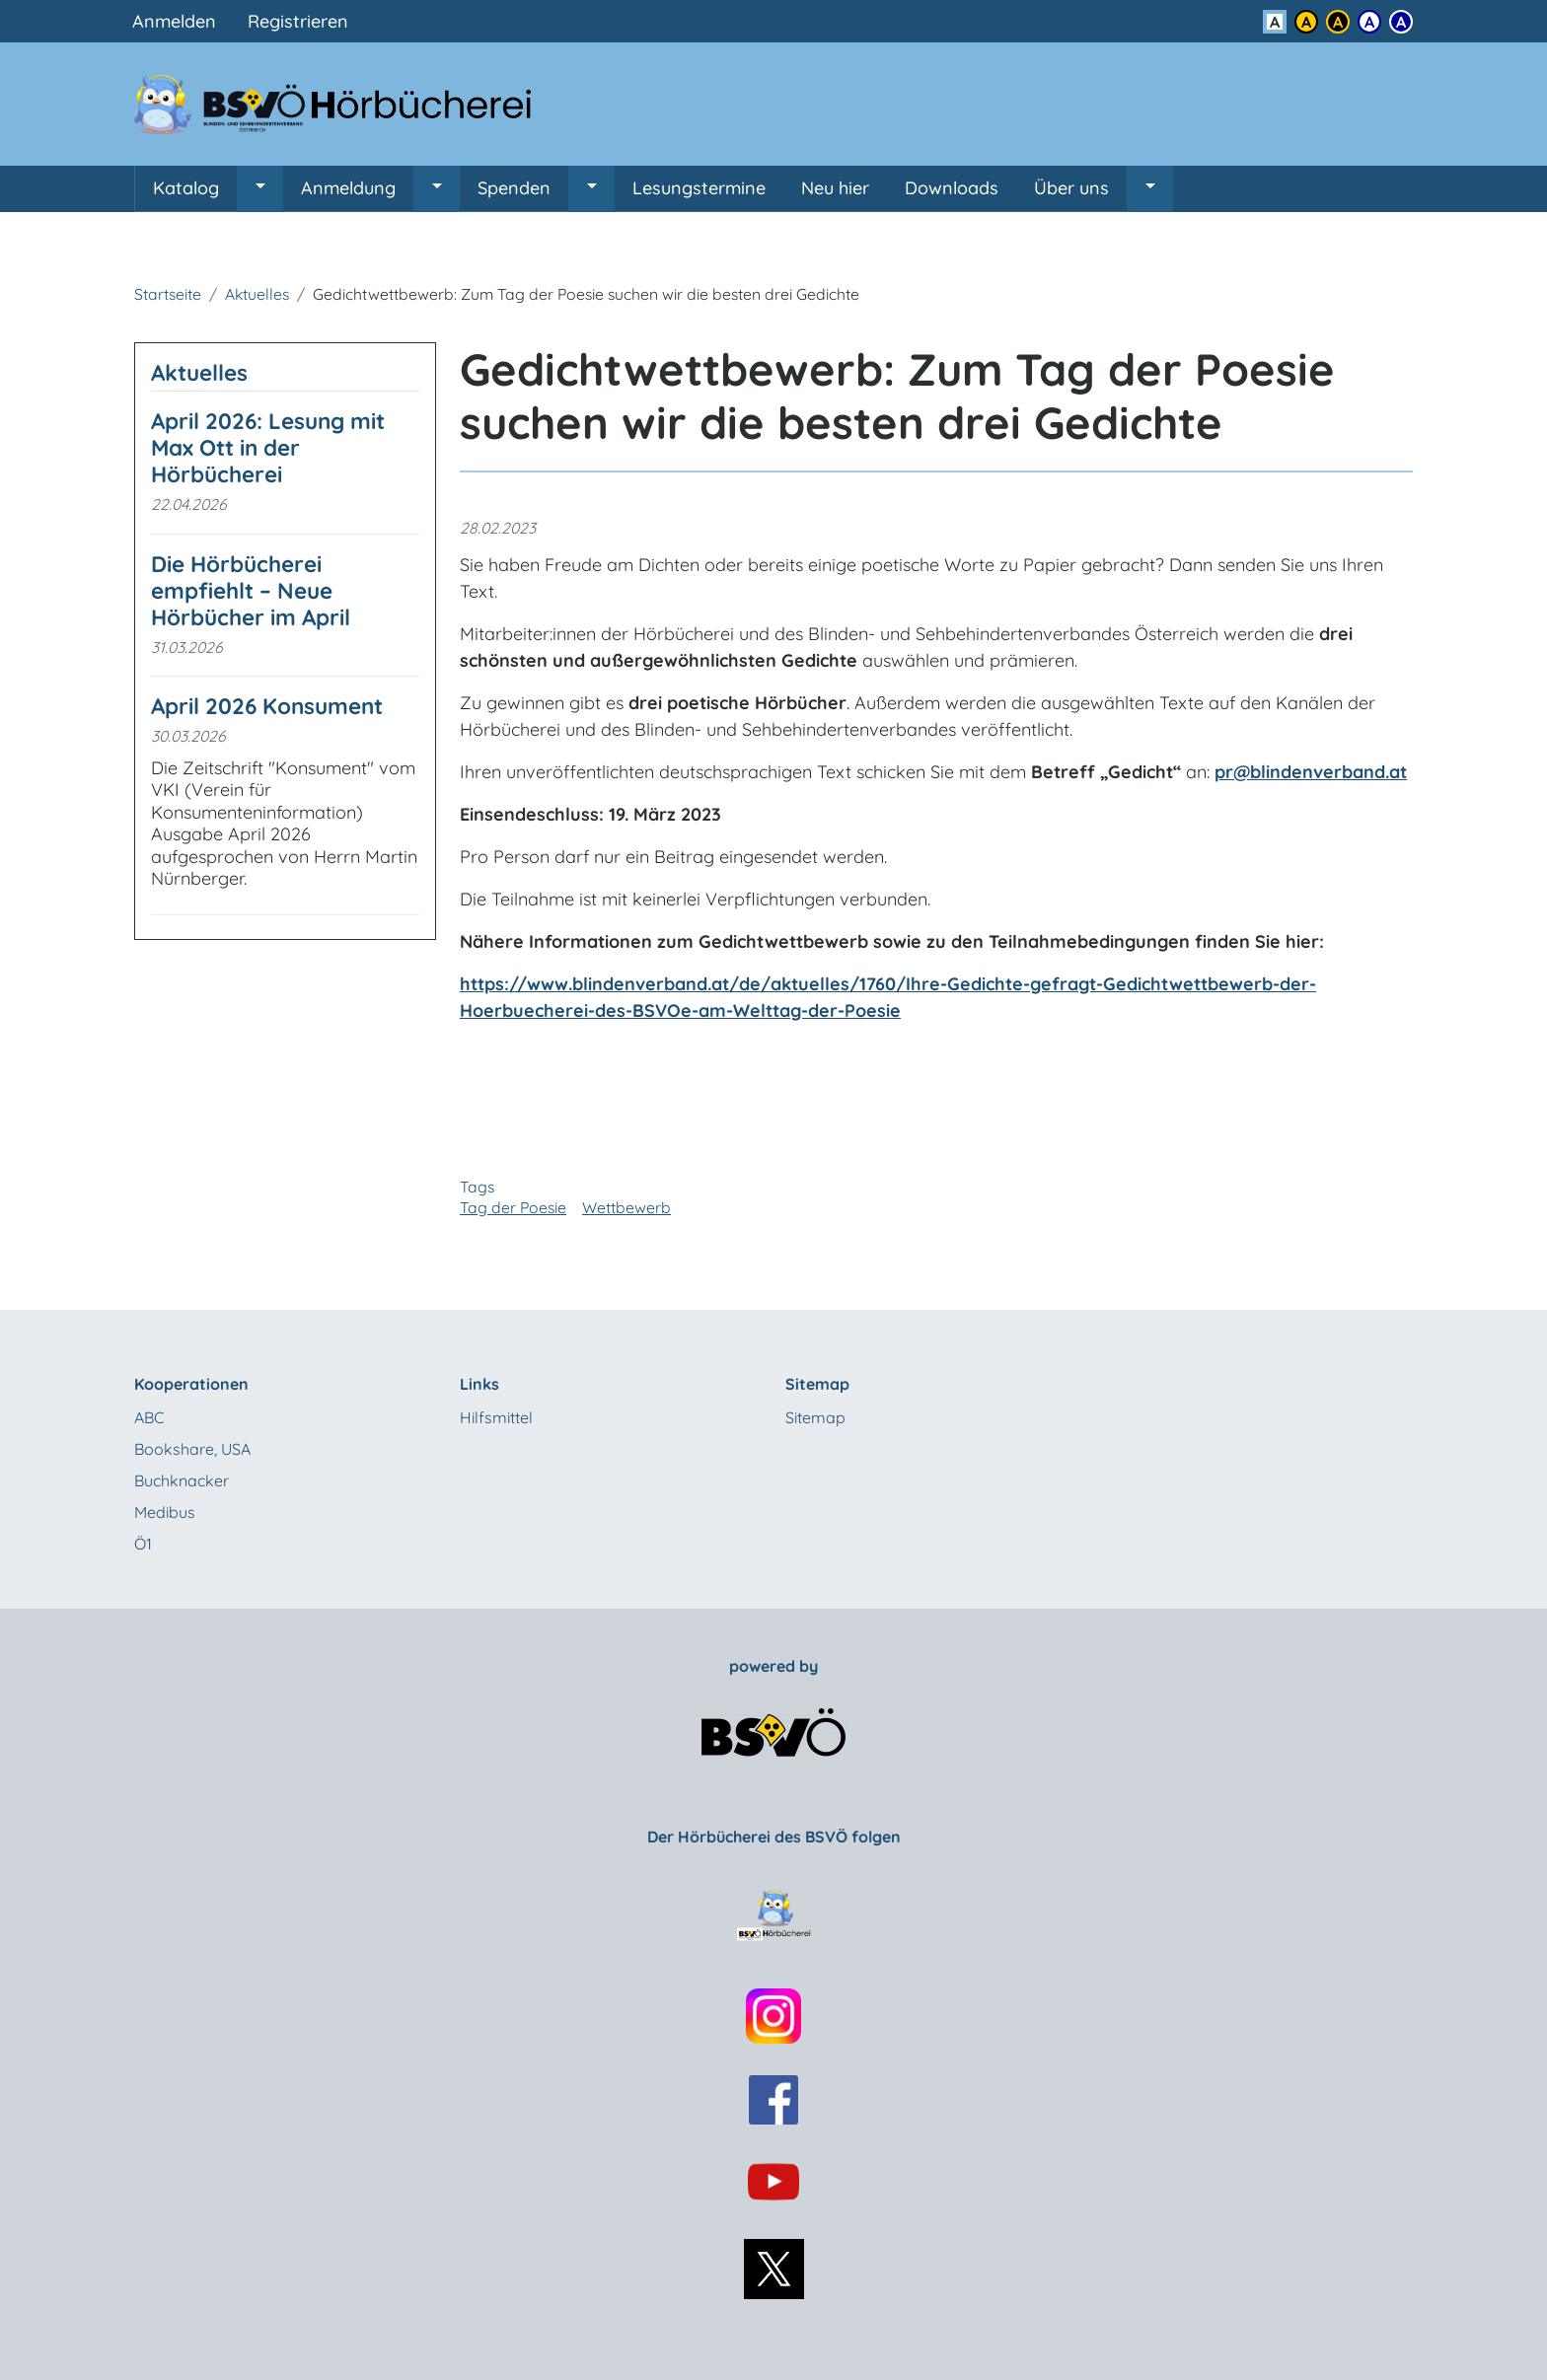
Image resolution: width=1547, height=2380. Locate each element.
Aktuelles (257, 294)
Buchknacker (181, 1480)
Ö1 (143, 1543)
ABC (149, 1417)
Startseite (167, 294)
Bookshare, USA (192, 1449)
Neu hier (835, 188)
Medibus (164, 1512)
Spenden (514, 188)
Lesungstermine (699, 188)
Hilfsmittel (496, 1417)
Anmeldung (348, 188)
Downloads (951, 188)
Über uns (1071, 188)
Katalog (186, 188)
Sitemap (815, 1417)
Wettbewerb (626, 1207)
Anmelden (174, 21)
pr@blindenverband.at (1311, 771)
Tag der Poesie (513, 1207)
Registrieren (298, 21)
